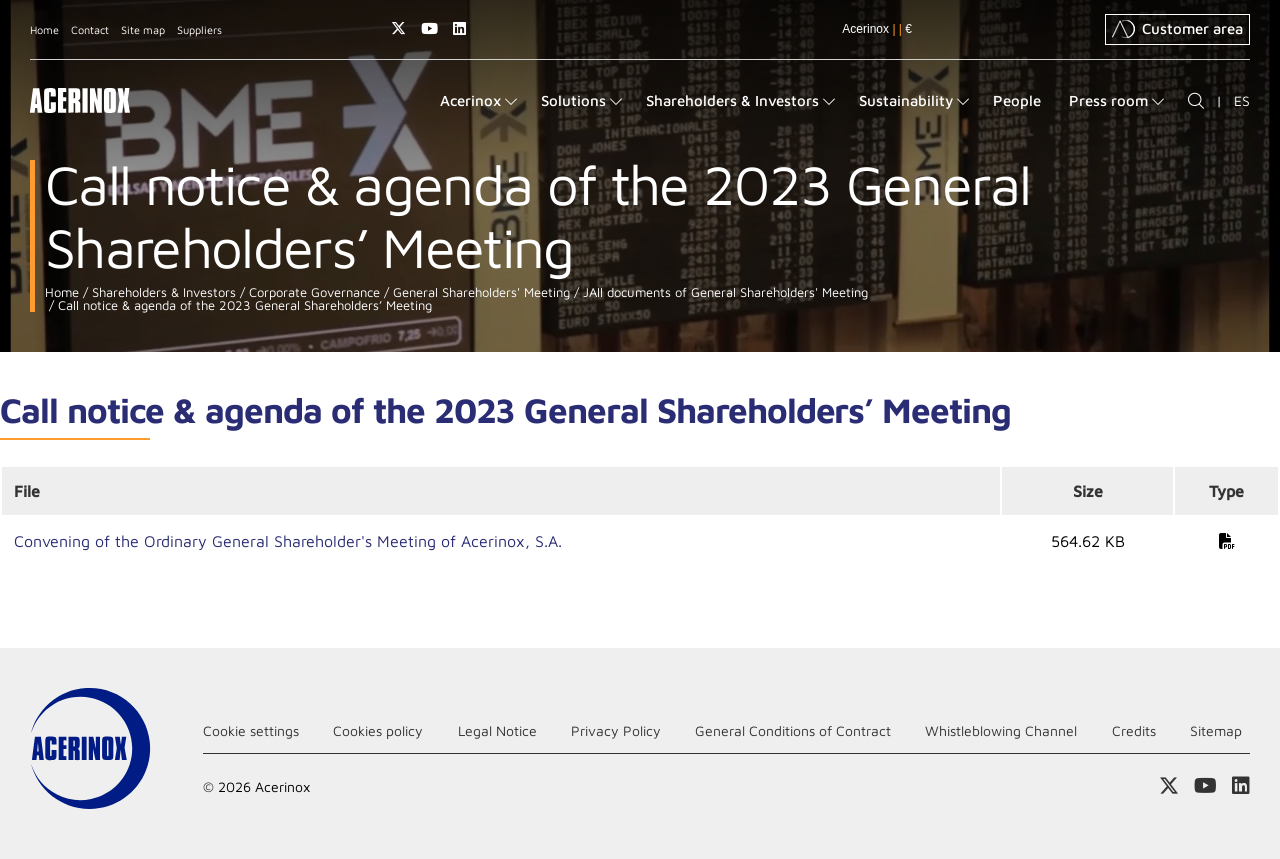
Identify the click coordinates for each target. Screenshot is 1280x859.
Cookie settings (251, 730)
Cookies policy (378, 730)
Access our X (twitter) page (398, 28)
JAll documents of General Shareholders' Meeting (723, 292)
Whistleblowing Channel (1001, 730)
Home (44, 29)
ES (1242, 100)
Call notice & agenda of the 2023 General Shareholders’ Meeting (243, 305)
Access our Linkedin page (459, 28)
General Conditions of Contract (793, 730)
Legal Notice (497, 730)
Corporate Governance (312, 292)
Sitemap (1216, 730)
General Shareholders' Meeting (479, 292)
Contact (90, 29)
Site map (143, 29)
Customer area (1177, 29)
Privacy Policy (616, 730)
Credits (1134, 730)
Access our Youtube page (429, 28)
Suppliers (199, 29)
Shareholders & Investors (162, 292)
